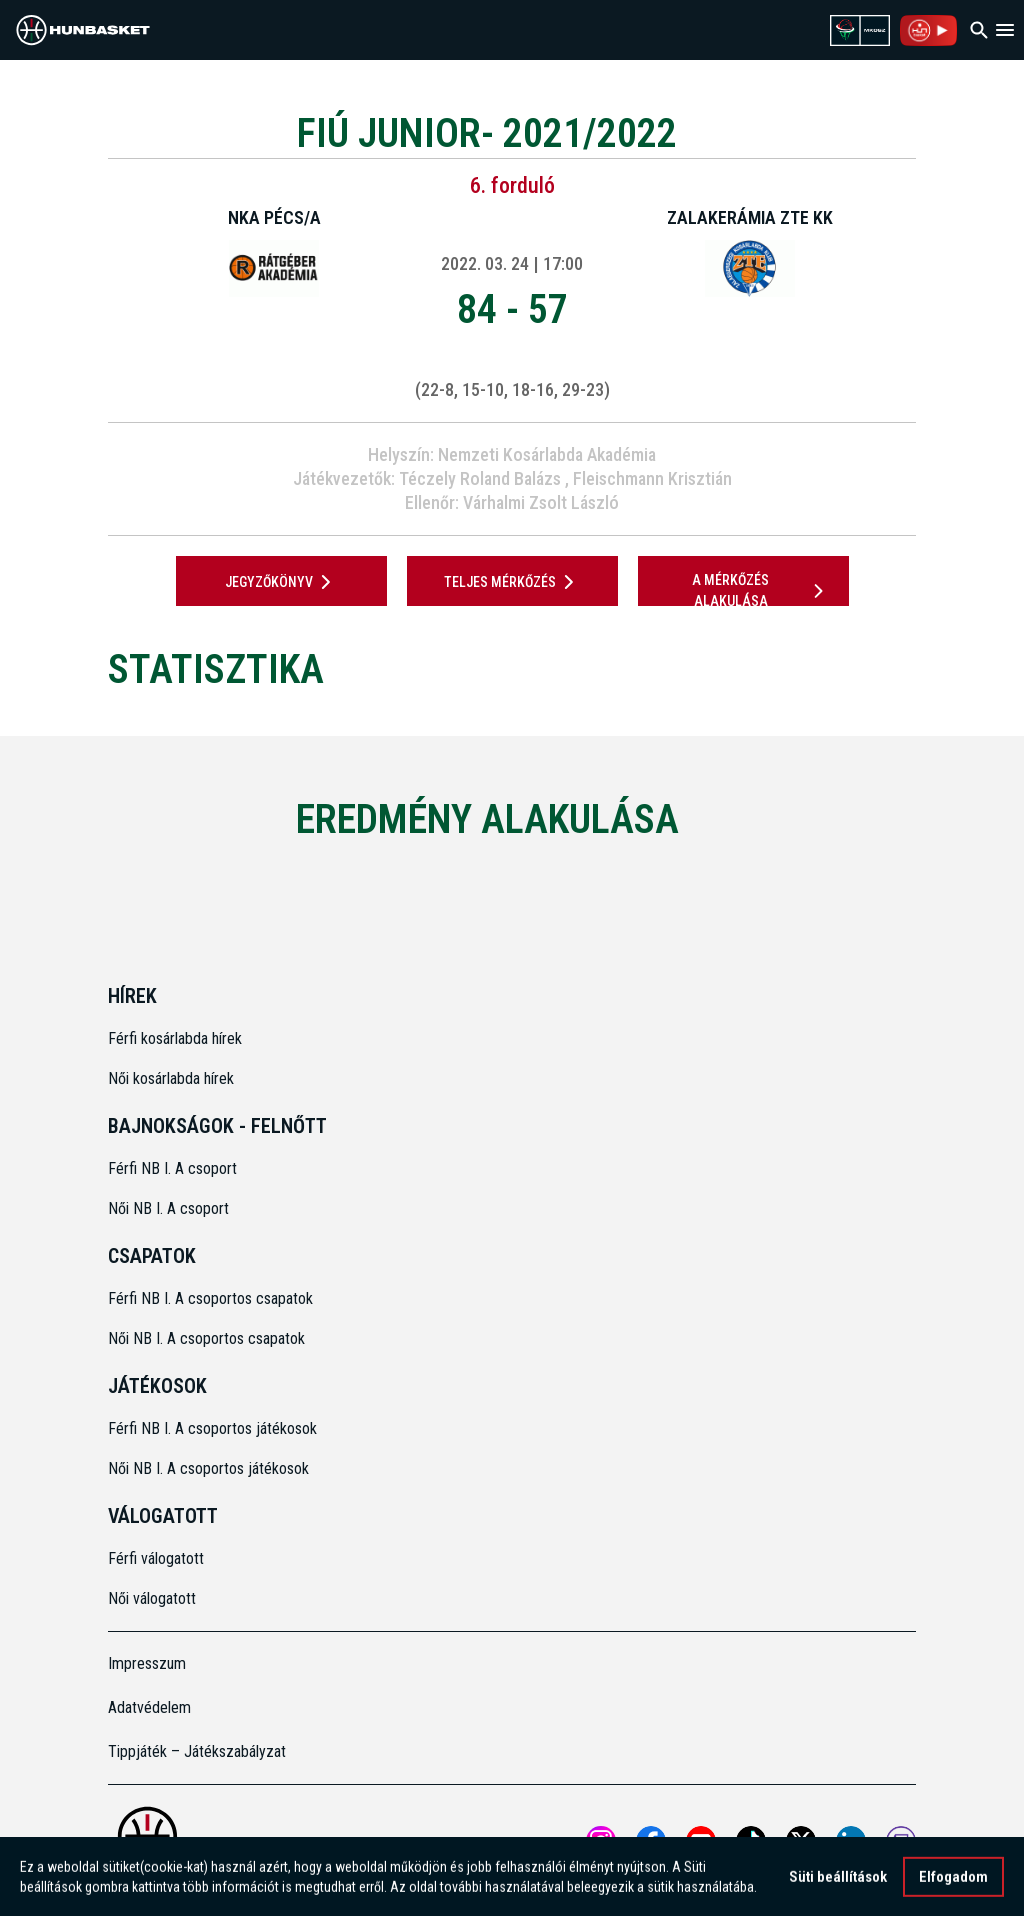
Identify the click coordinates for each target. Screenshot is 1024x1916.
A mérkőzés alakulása (761, 590)
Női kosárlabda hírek (171, 1078)
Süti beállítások (838, 1881)
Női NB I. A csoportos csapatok (208, 1338)
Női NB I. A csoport (168, 1208)
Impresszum (147, 1663)
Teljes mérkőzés (512, 582)
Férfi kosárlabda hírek (175, 1038)
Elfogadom (953, 1881)
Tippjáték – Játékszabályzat (197, 1751)
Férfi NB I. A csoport (172, 1168)
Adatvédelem (149, 1707)
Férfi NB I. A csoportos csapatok (212, 1298)
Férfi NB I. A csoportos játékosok (212, 1428)
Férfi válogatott (156, 1558)
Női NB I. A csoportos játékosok (208, 1468)
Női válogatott (152, 1598)
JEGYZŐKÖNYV (281, 582)
